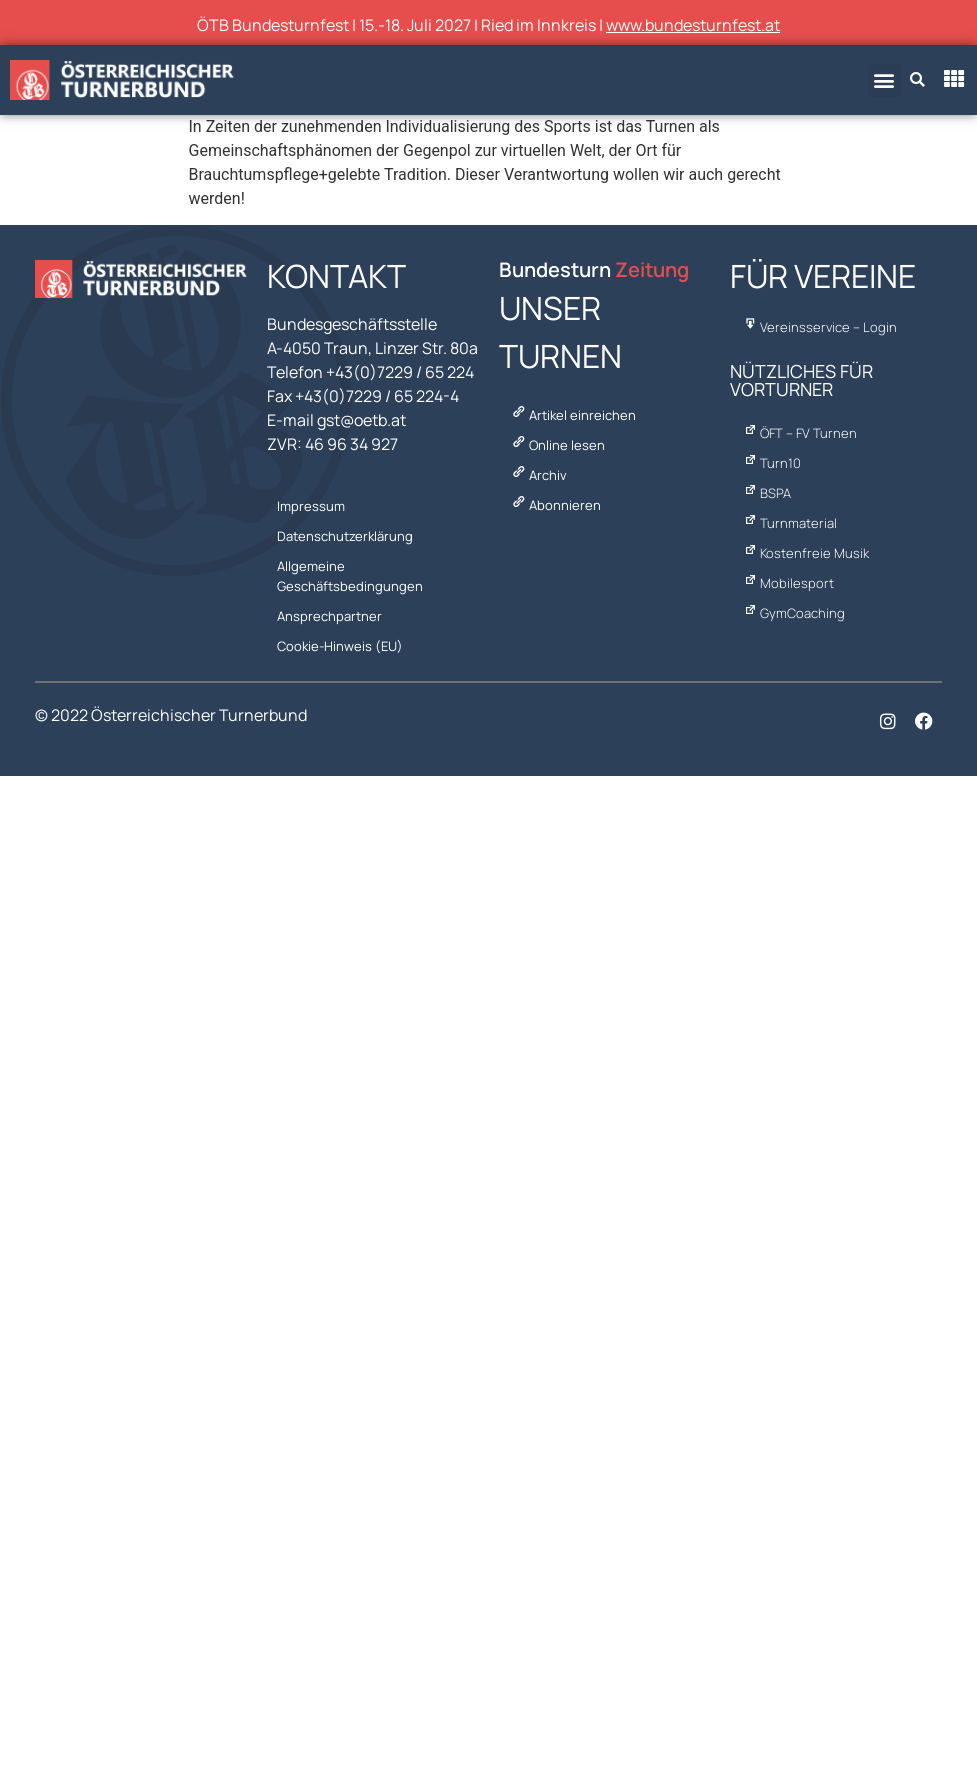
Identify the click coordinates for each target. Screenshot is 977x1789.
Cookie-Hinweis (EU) (340, 646)
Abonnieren (555, 505)
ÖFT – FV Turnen (798, 433)
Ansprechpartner (329, 616)
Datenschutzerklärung (345, 536)
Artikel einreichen (572, 415)
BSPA (765, 493)
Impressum (311, 506)
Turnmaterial (788, 523)
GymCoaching (792, 613)
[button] (884, 80)
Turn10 (770, 463)
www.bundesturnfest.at (693, 25)
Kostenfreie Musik (804, 553)
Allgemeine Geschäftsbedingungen (350, 576)
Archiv (538, 475)
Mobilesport (787, 583)
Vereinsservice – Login (818, 327)
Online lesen (557, 445)
